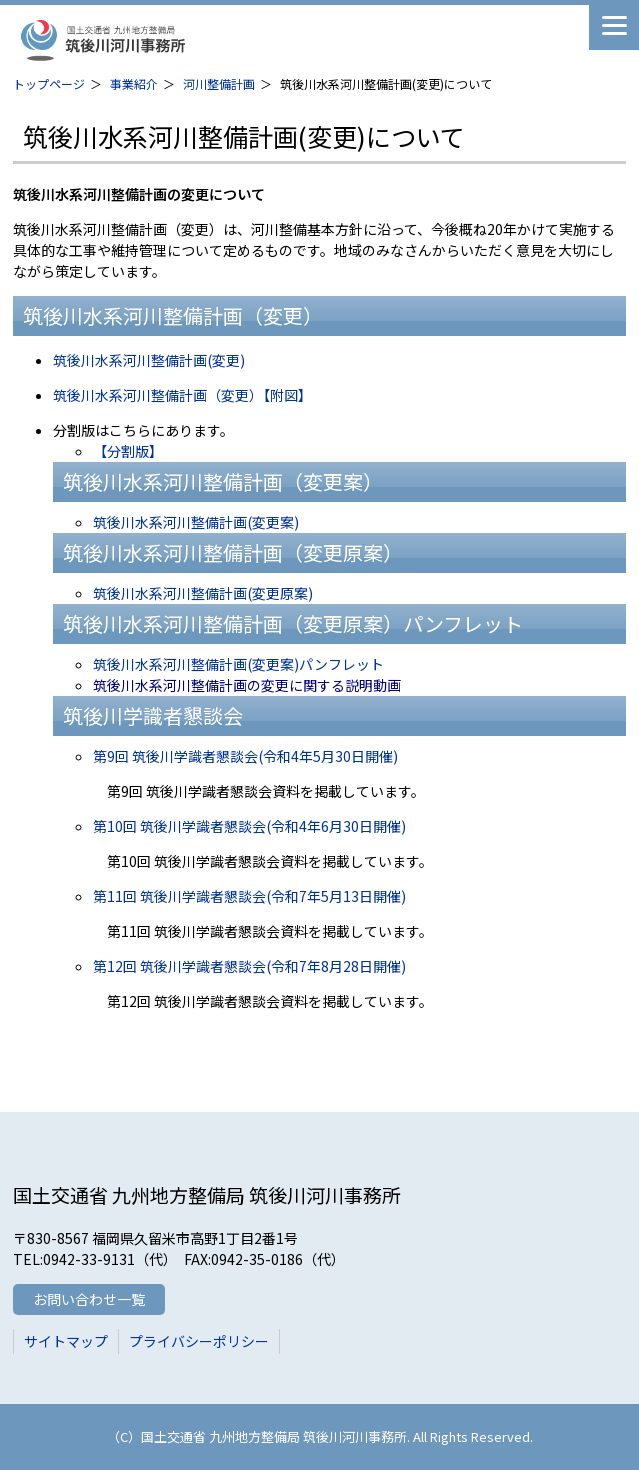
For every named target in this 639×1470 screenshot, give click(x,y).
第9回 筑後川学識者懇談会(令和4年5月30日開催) (245, 756)
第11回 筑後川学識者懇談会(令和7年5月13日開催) (249, 896)
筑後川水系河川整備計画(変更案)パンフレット (238, 664)
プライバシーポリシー (199, 1341)
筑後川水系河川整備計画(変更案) (196, 522)
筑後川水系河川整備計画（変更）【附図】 (182, 395)
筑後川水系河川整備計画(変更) (149, 360)
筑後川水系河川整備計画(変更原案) (203, 593)
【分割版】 (128, 451)
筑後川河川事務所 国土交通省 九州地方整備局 (168, 40)
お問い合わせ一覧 (89, 1299)
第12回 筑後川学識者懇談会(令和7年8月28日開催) (249, 966)
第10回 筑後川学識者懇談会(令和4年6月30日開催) (249, 826)
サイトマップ (66, 1341)
